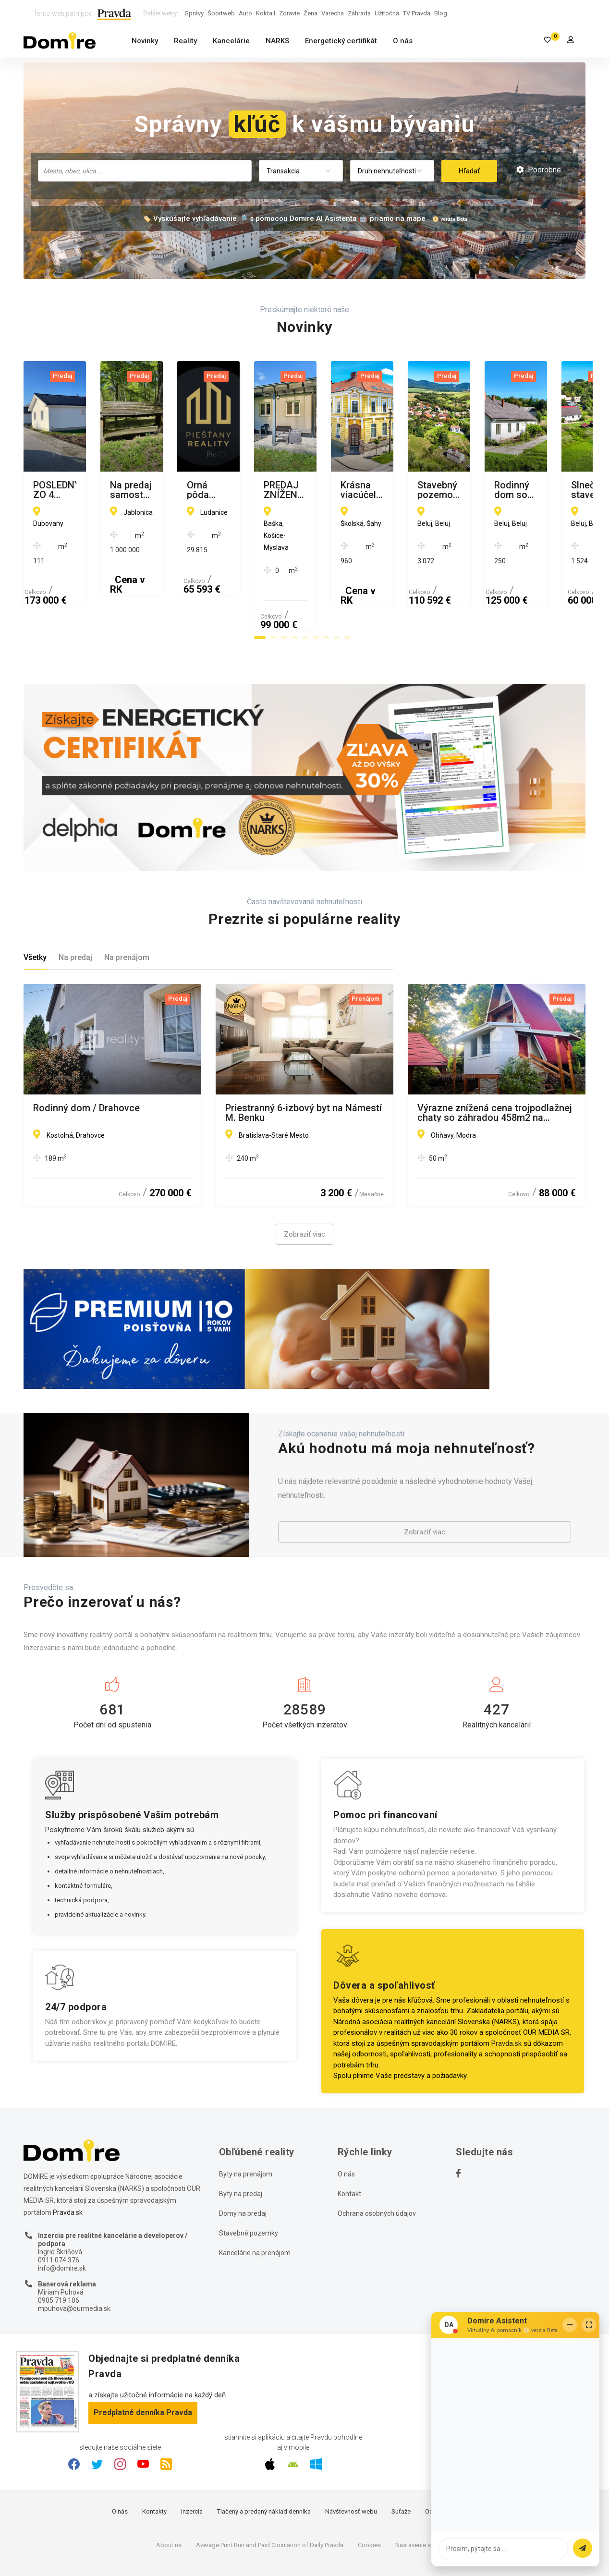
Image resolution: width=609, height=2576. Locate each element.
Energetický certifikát (341, 40)
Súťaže (401, 2464)
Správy (194, 13)
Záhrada (359, 13)
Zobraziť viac (304, 1187)
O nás (403, 40)
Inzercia (192, 2464)
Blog (440, 13)
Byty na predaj (240, 2147)
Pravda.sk (506, 1996)
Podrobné (538, 169)
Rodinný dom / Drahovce (86, 1061)
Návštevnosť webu (351, 2464)
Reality (185, 40)
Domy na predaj (243, 2166)
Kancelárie (231, 40)
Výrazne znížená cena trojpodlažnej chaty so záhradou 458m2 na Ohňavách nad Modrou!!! (494, 1065)
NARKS (277, 40)
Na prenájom (126, 910)
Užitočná (387, 13)
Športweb (221, 13)
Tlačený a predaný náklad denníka (264, 2464)
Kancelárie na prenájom (255, 2206)
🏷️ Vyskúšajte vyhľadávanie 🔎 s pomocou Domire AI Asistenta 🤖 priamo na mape (284, 218)
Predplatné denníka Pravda (143, 2365)
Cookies (369, 2498)
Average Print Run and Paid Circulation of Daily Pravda (269, 2498)
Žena (310, 13)
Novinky (145, 40)
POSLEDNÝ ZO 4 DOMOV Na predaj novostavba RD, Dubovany (108, 489)
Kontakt (349, 2147)
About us (169, 2498)
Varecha (332, 13)
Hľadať (469, 171)
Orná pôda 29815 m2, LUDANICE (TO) (487, 489)
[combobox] (145, 171)
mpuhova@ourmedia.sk (74, 2261)
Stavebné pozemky (248, 2186)
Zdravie (289, 13)
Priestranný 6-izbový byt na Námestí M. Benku (303, 1065)
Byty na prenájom (245, 2127)
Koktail (265, 13)
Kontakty (154, 2464)
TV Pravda (416, 13)
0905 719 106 (58, 2254)
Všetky (35, 910)
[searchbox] (145, 170)
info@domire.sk (62, 2221)
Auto (245, 13)
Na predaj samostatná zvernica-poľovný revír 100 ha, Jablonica (295, 489)
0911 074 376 (58, 2213)
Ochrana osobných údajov (377, 2166)
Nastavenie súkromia (424, 2498)
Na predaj (75, 910)
